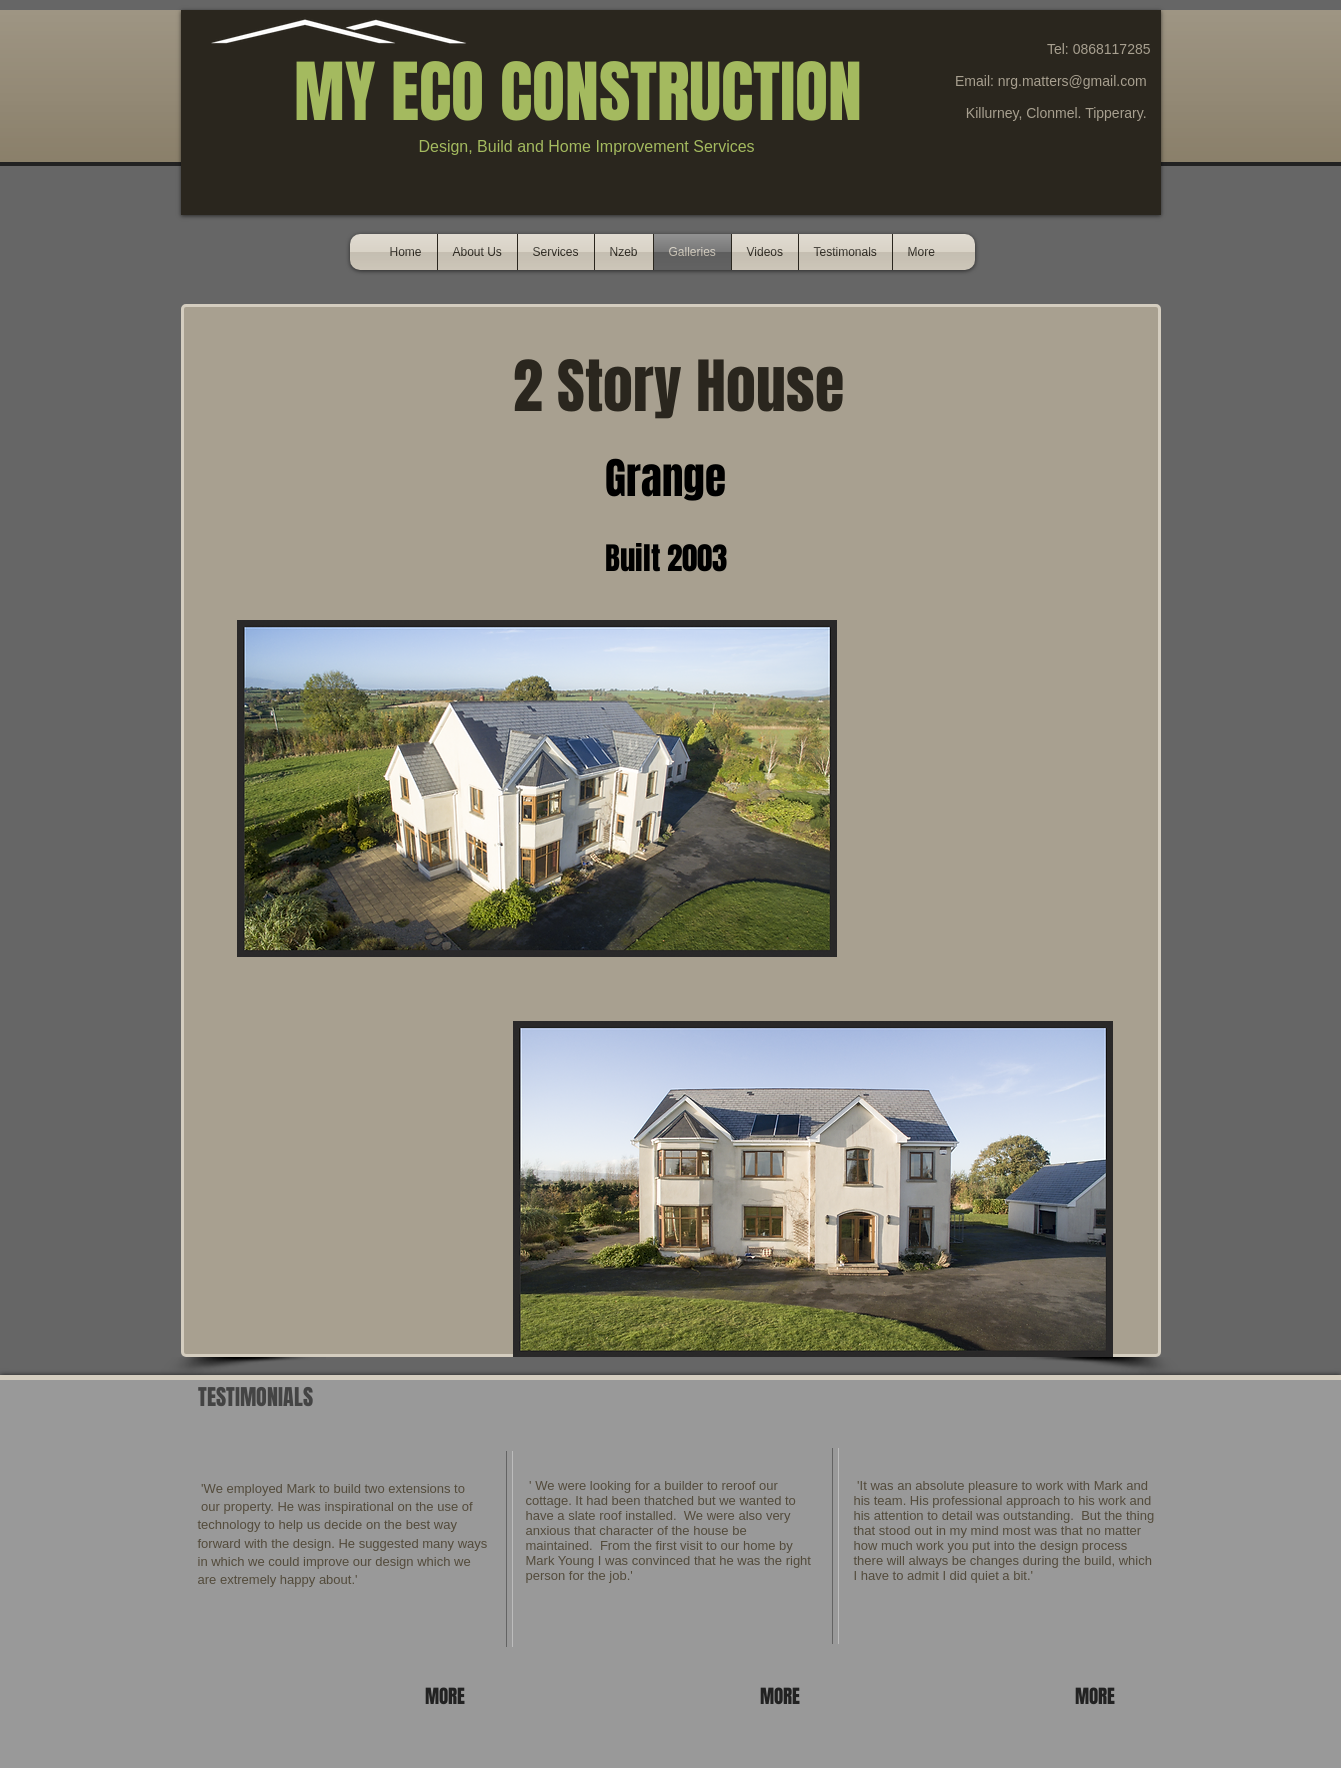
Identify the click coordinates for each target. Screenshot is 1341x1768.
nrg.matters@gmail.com (1072, 81)
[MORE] (448, 1696)
